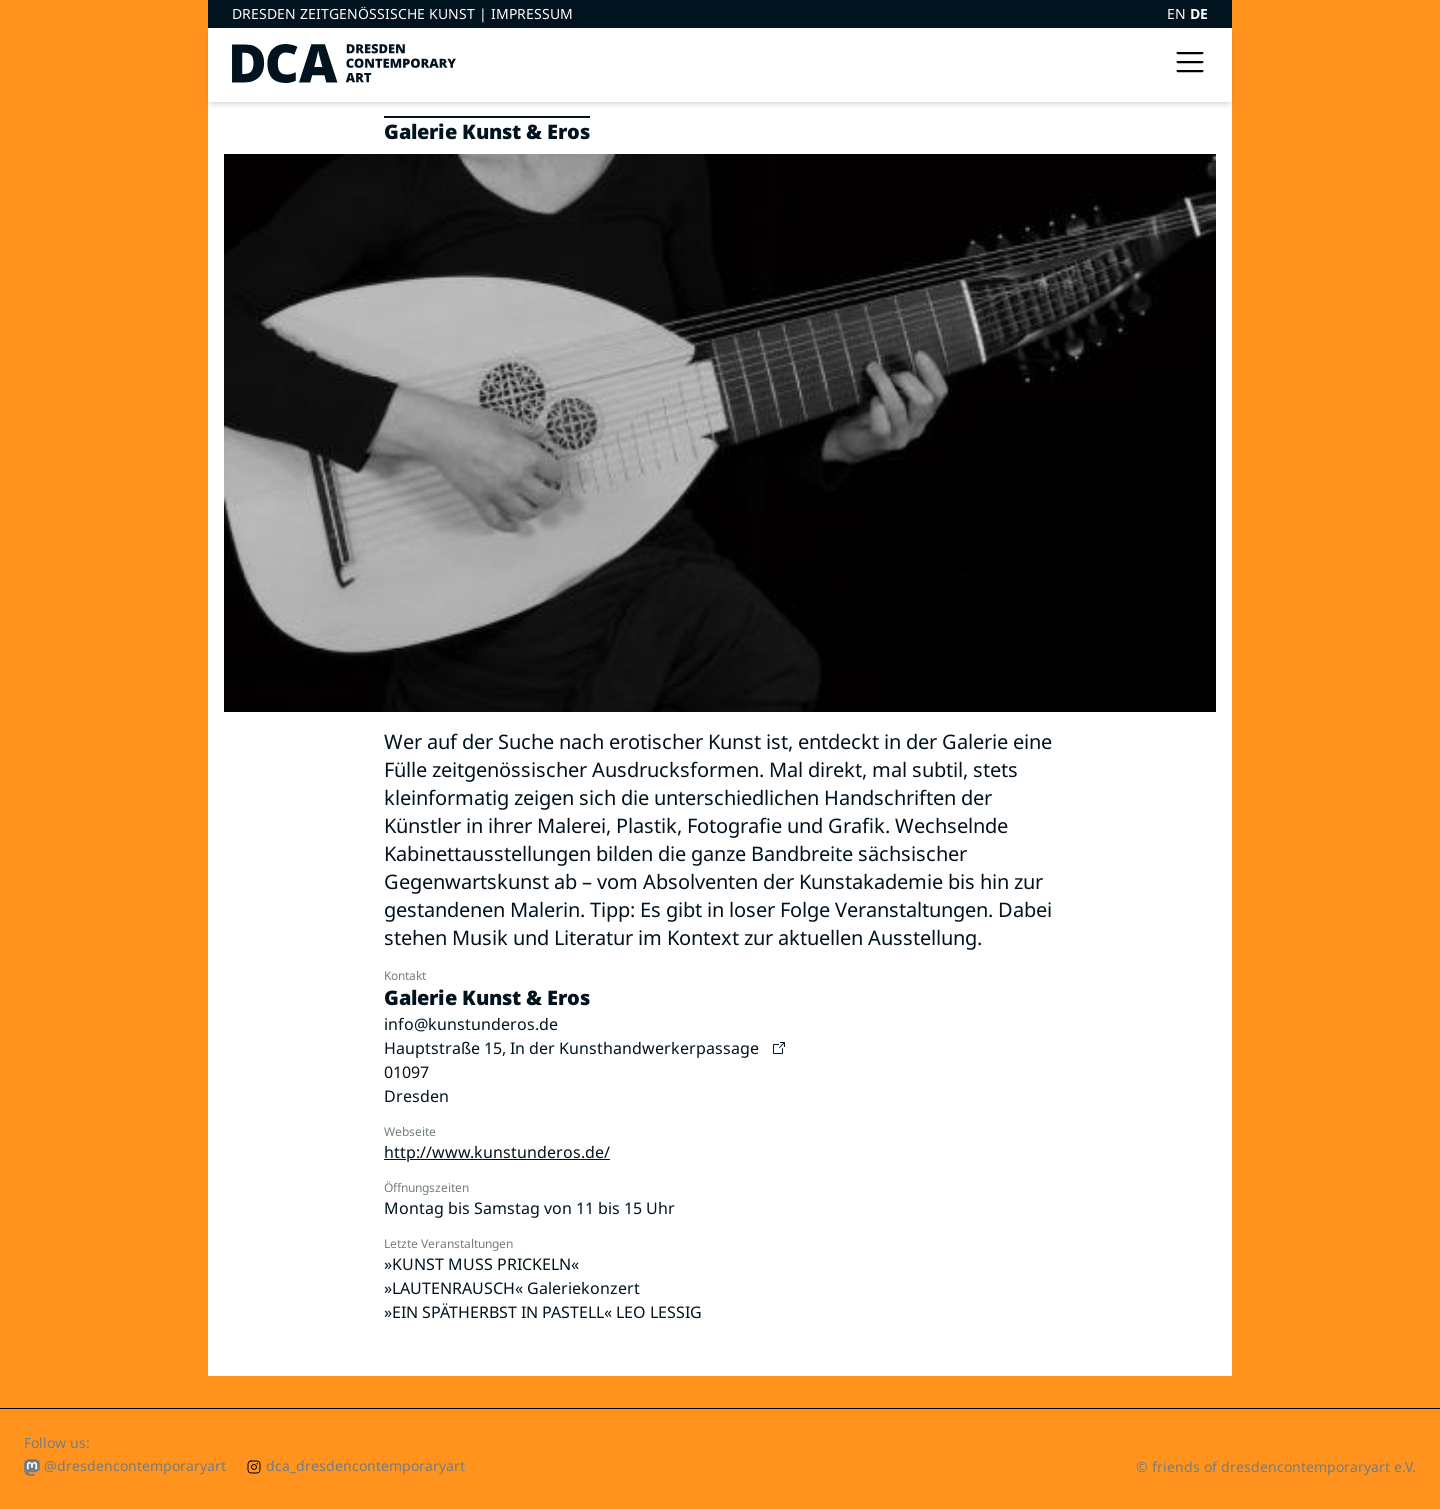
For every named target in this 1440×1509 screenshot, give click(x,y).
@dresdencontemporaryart (125, 1466)
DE (1199, 13)
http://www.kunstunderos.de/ (497, 1152)
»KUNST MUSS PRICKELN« (481, 1264)
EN (1178, 13)
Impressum (532, 13)
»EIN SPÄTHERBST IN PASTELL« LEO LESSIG (543, 1312)
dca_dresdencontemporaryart (355, 1465)
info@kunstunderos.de (471, 1024)
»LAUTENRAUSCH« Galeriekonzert (512, 1288)
